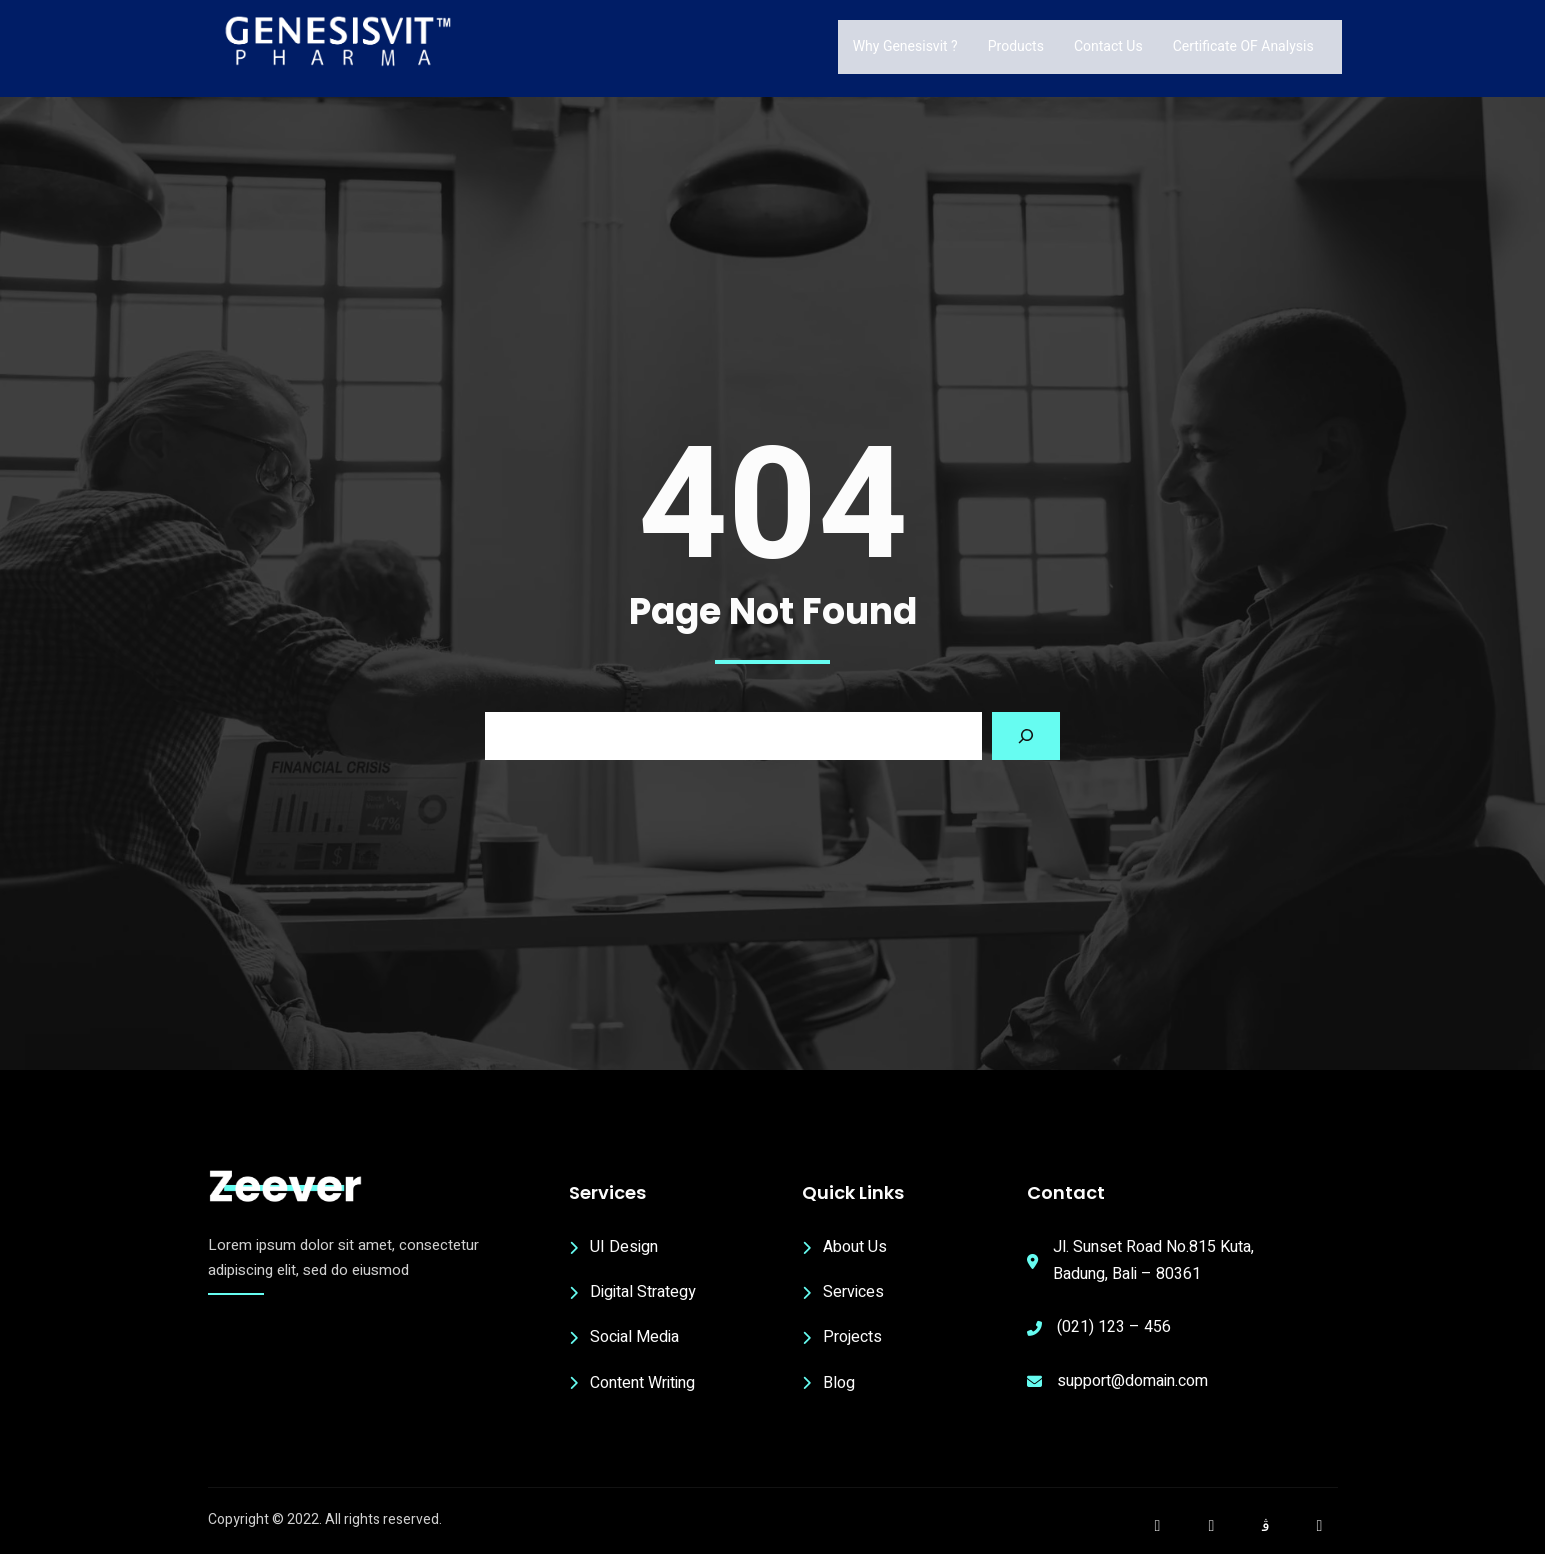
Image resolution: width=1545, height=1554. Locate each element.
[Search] (1026, 736)
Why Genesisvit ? (905, 46)
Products (1016, 46)
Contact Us (1108, 46)
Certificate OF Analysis (1243, 46)
